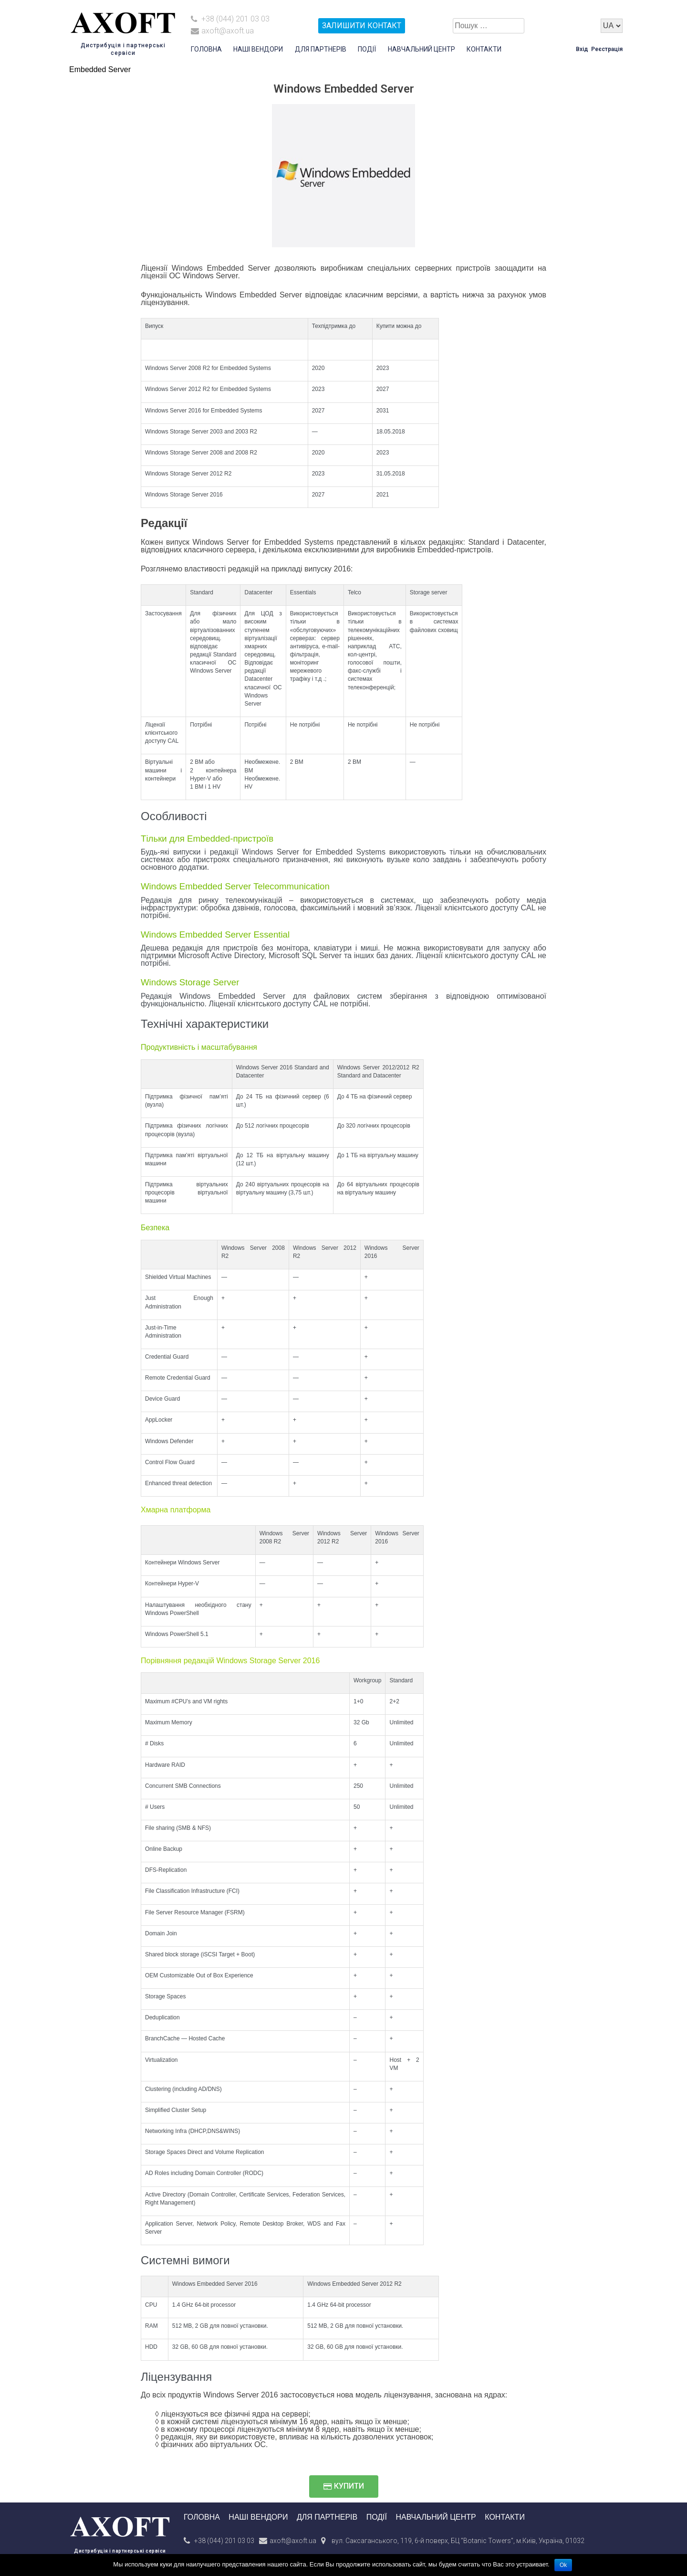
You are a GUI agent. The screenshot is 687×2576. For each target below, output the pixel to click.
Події (367, 49)
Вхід (582, 49)
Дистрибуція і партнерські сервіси (120, 2551)
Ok (563, 2565)
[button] (343, 2486)
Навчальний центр (421, 49)
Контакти (484, 49)
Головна (206, 49)
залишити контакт (361, 25)
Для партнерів (320, 49)
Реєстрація (607, 49)
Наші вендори (258, 49)
